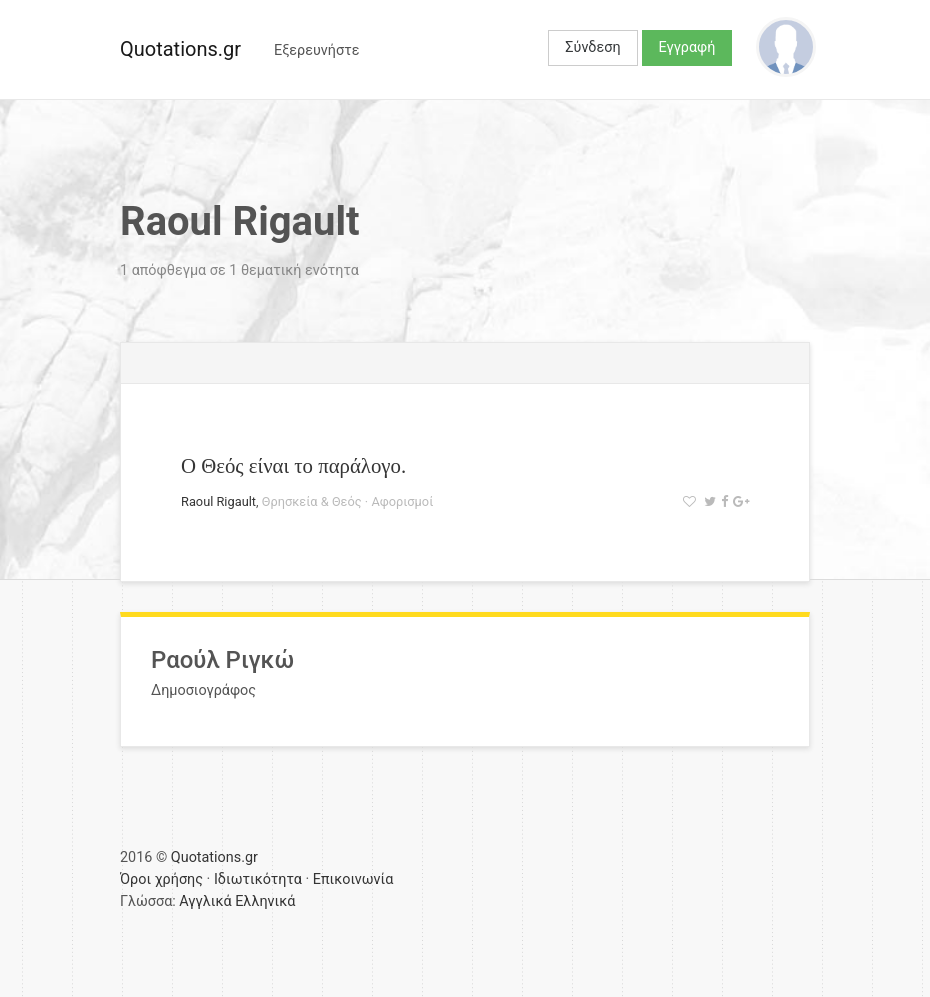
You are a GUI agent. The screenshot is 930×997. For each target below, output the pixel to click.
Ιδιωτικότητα (258, 879)
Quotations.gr (180, 49)
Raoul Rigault (218, 501)
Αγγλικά (205, 901)
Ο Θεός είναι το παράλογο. (293, 465)
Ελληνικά (265, 901)
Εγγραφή (687, 47)
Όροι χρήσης (161, 879)
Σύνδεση (592, 47)
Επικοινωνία (353, 879)
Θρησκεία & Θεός (312, 501)
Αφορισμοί (402, 501)
